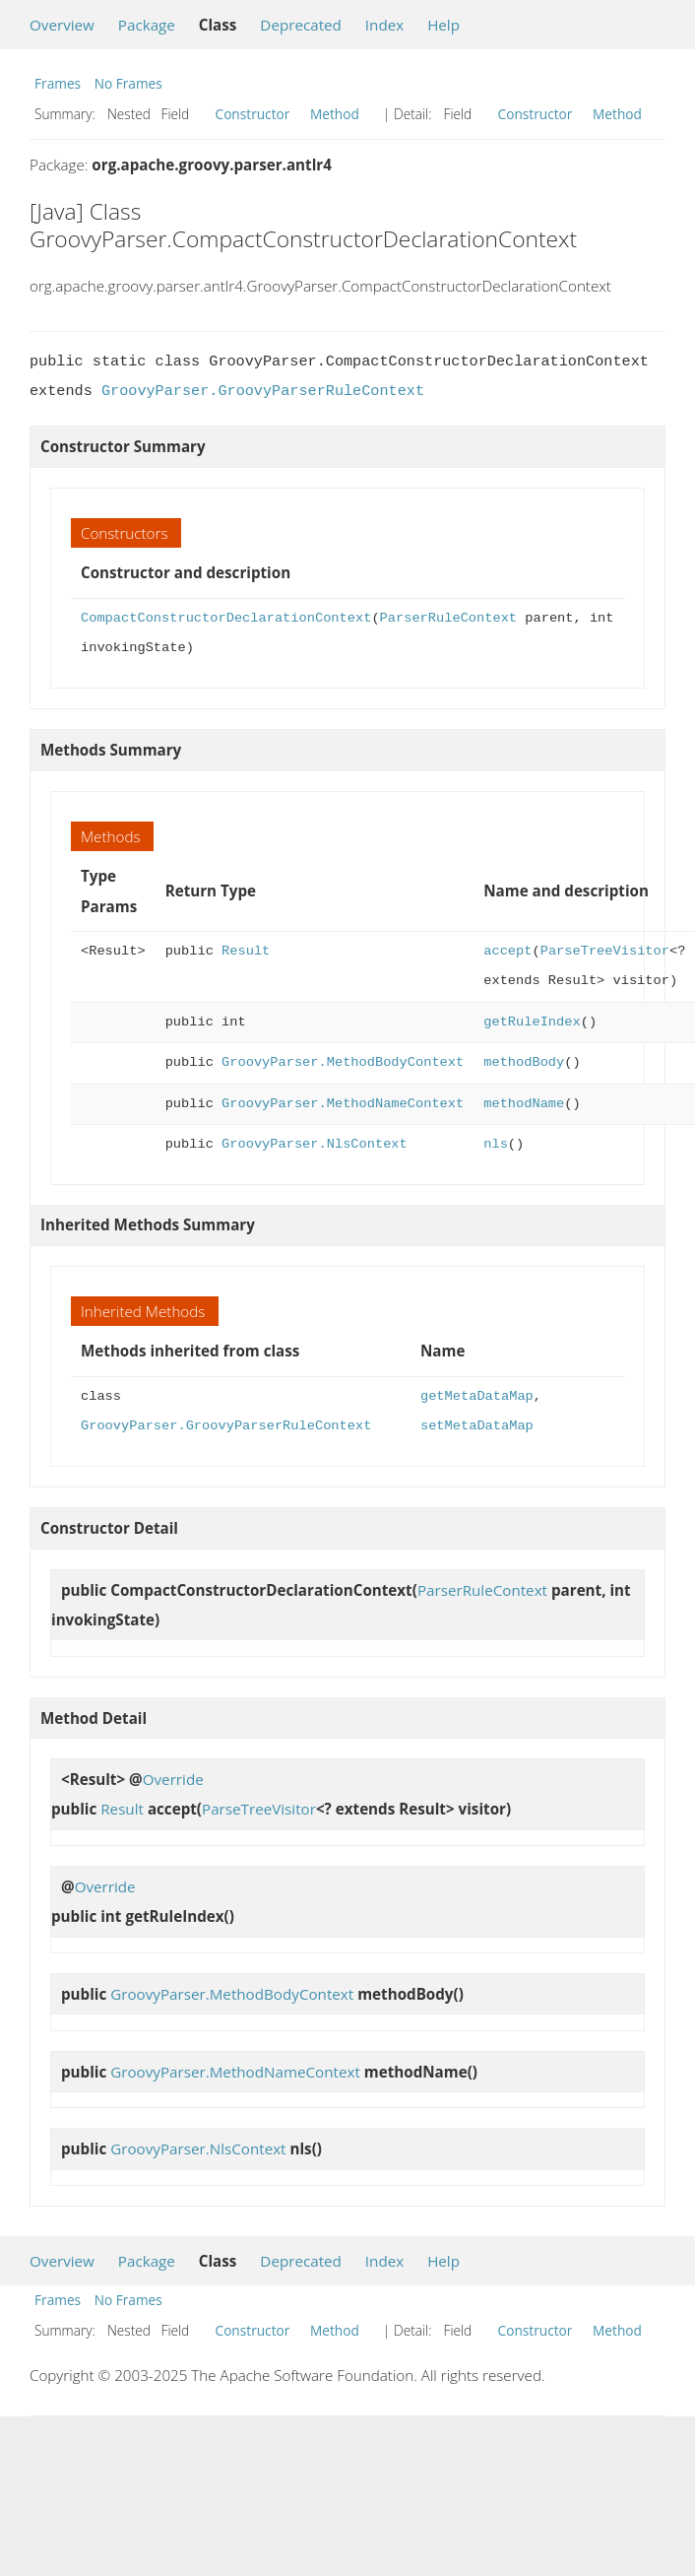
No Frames (128, 83)
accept (507, 951)
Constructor (253, 113)
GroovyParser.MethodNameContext (342, 1103)
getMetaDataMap (477, 1396)
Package (146, 24)
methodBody (523, 1062)
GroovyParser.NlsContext (314, 1144)
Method (334, 113)
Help (443, 24)
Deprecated (301, 24)
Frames (57, 83)
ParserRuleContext (448, 618)
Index (384, 24)
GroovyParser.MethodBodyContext (342, 1062)
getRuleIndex (531, 1022)
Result (245, 951)
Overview (62, 24)
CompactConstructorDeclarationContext (226, 618)
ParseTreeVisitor (604, 951)
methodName (523, 1103)
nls (495, 1144)
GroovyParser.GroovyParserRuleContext (262, 391)
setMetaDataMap (477, 1426)
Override (173, 1779)
